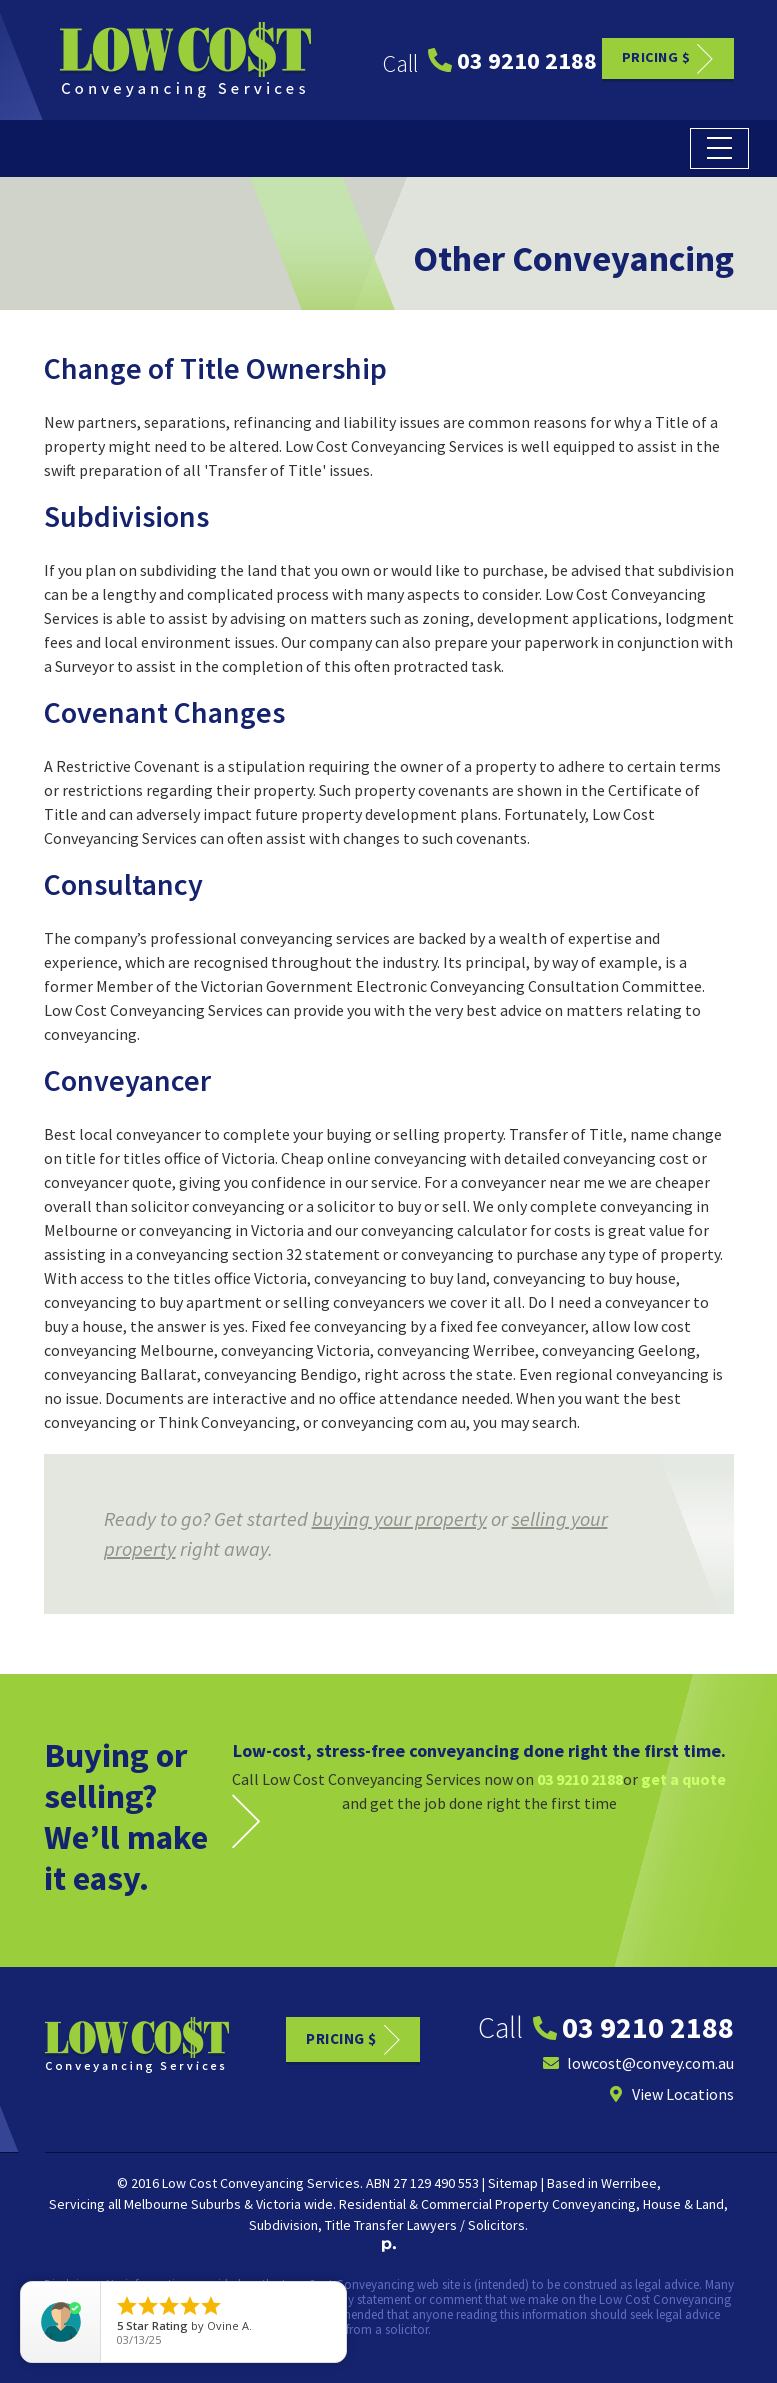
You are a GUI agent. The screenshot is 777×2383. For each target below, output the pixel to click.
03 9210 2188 (512, 60)
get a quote (683, 1779)
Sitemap (513, 2183)
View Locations (671, 2094)
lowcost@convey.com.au (638, 2063)
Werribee (629, 2183)
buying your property (399, 1518)
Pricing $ (656, 57)
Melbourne (156, 2204)
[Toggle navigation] (719, 148)
